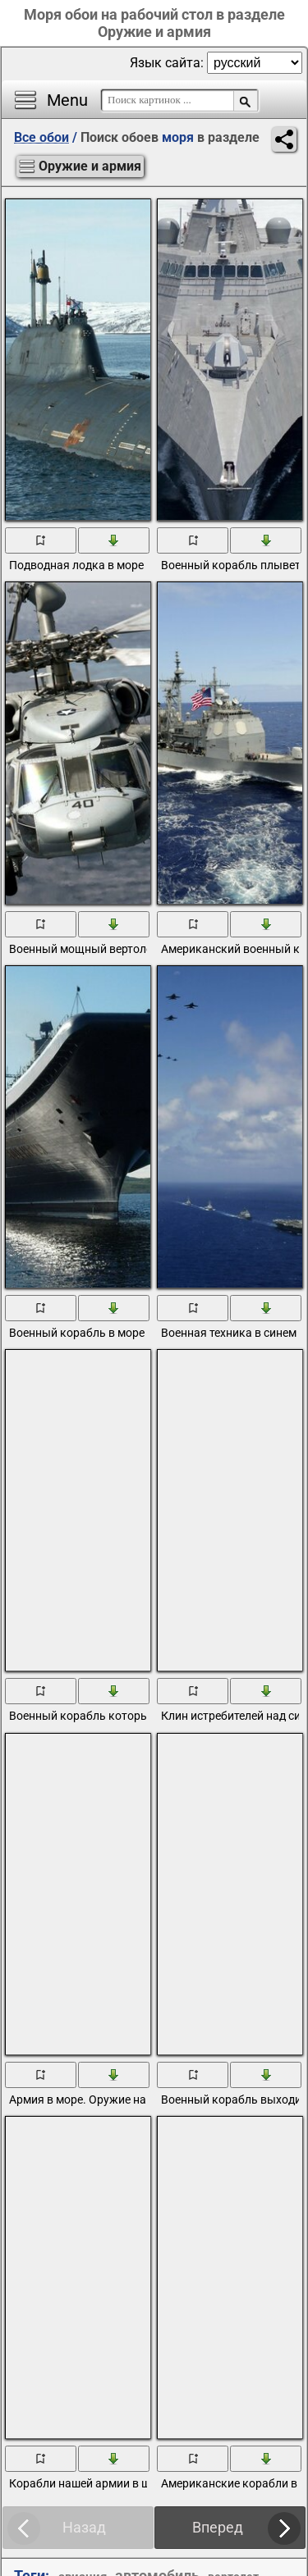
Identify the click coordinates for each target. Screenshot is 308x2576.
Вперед (217, 2527)
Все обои (41, 137)
